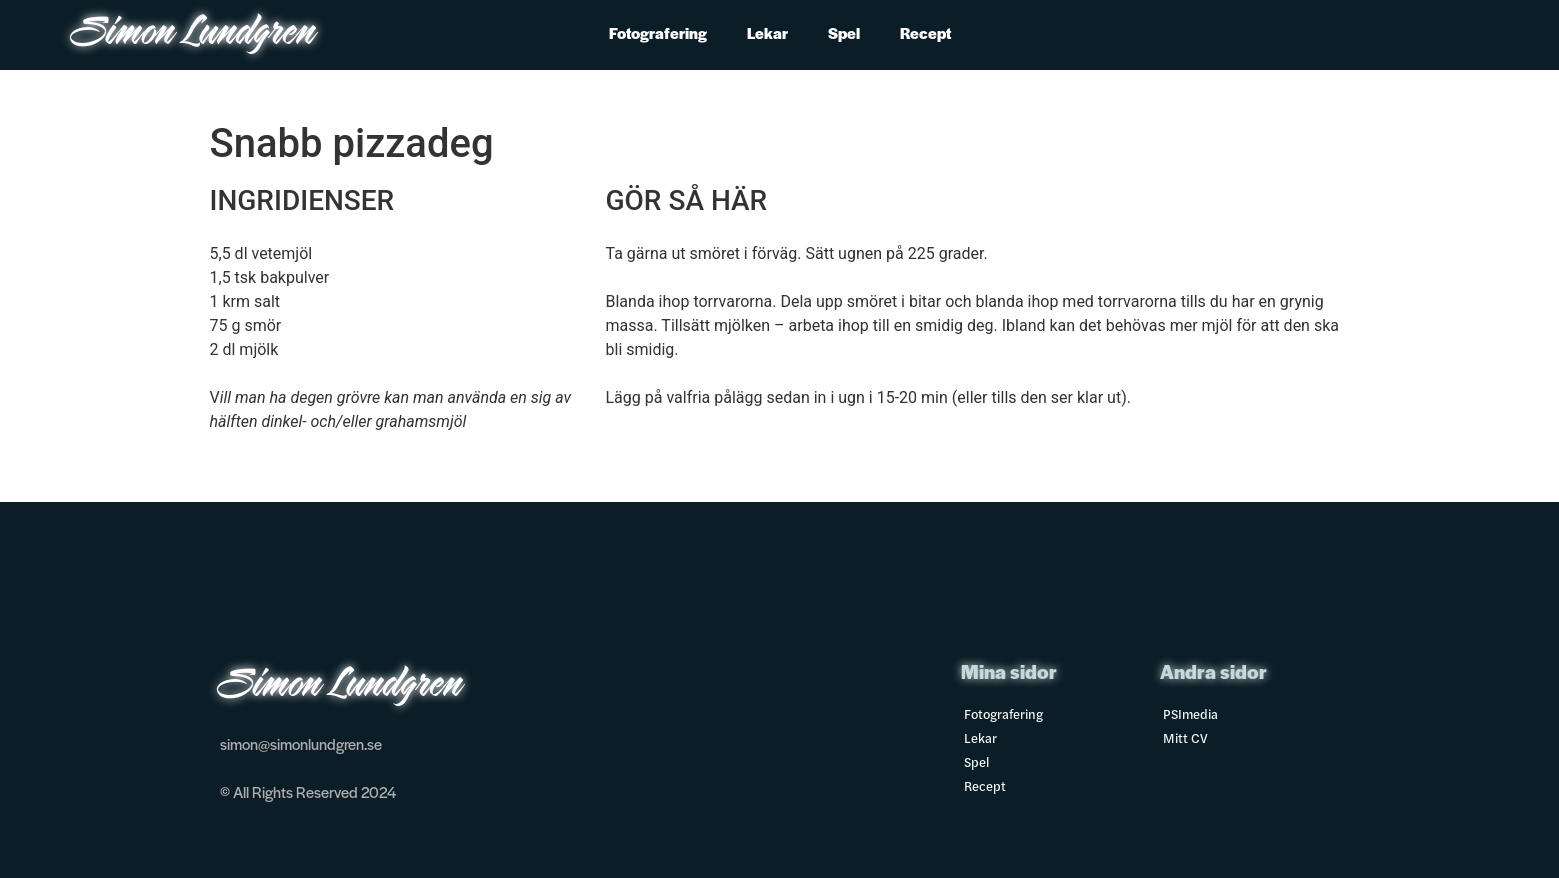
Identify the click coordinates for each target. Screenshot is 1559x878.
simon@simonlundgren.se (301, 743)
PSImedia (1190, 713)
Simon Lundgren (195, 34)
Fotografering (658, 32)
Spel (844, 32)
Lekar (767, 32)
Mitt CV (1185, 737)
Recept (925, 32)
